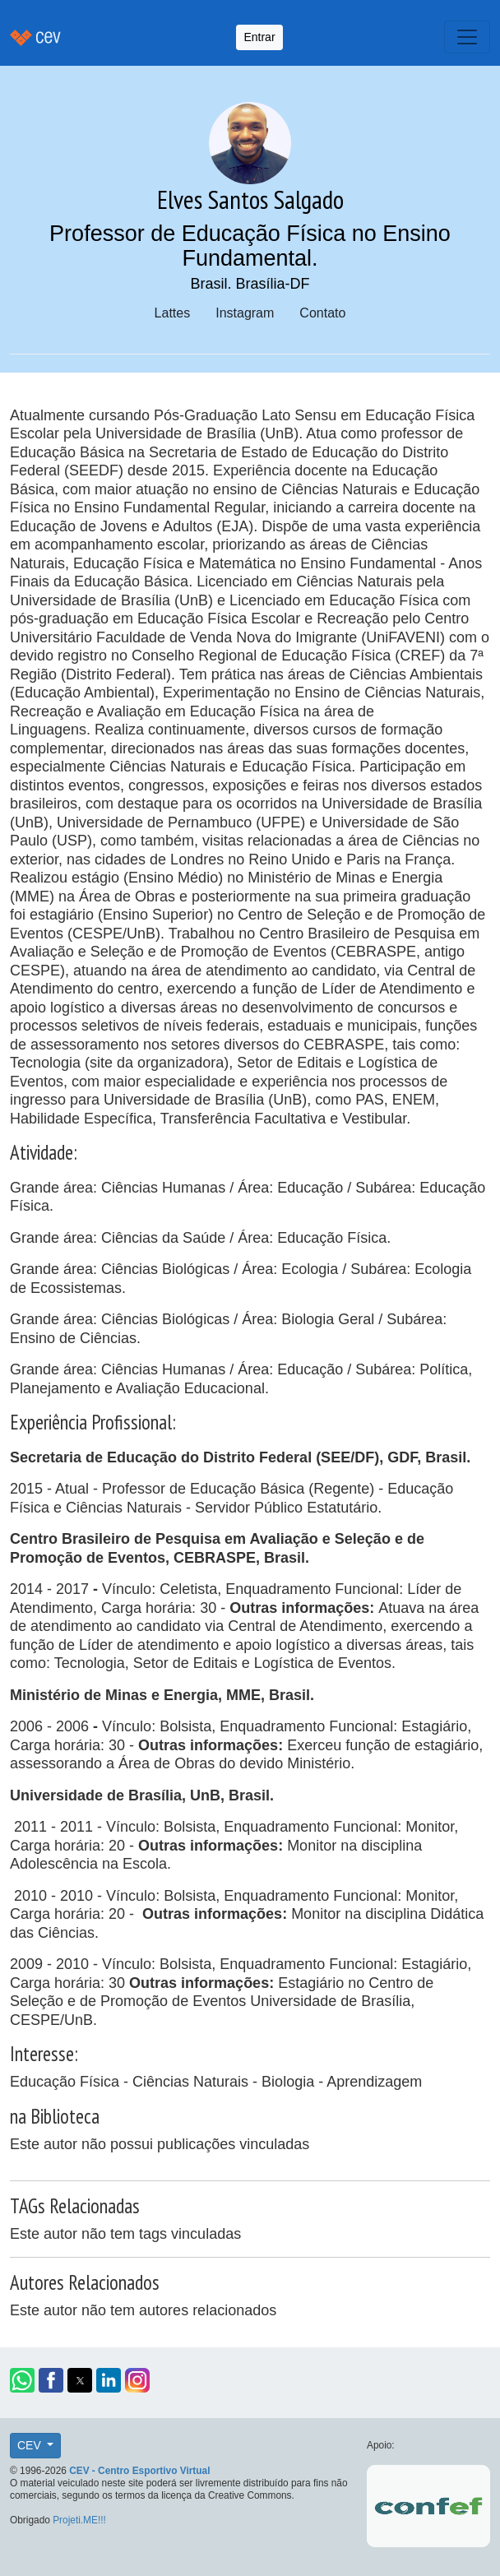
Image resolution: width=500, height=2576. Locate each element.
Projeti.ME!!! (79, 2520)
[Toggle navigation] (467, 37)
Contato (322, 313)
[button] (22, 2380)
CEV (30, 2445)
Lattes (173, 313)
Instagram (244, 313)
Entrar (259, 37)
